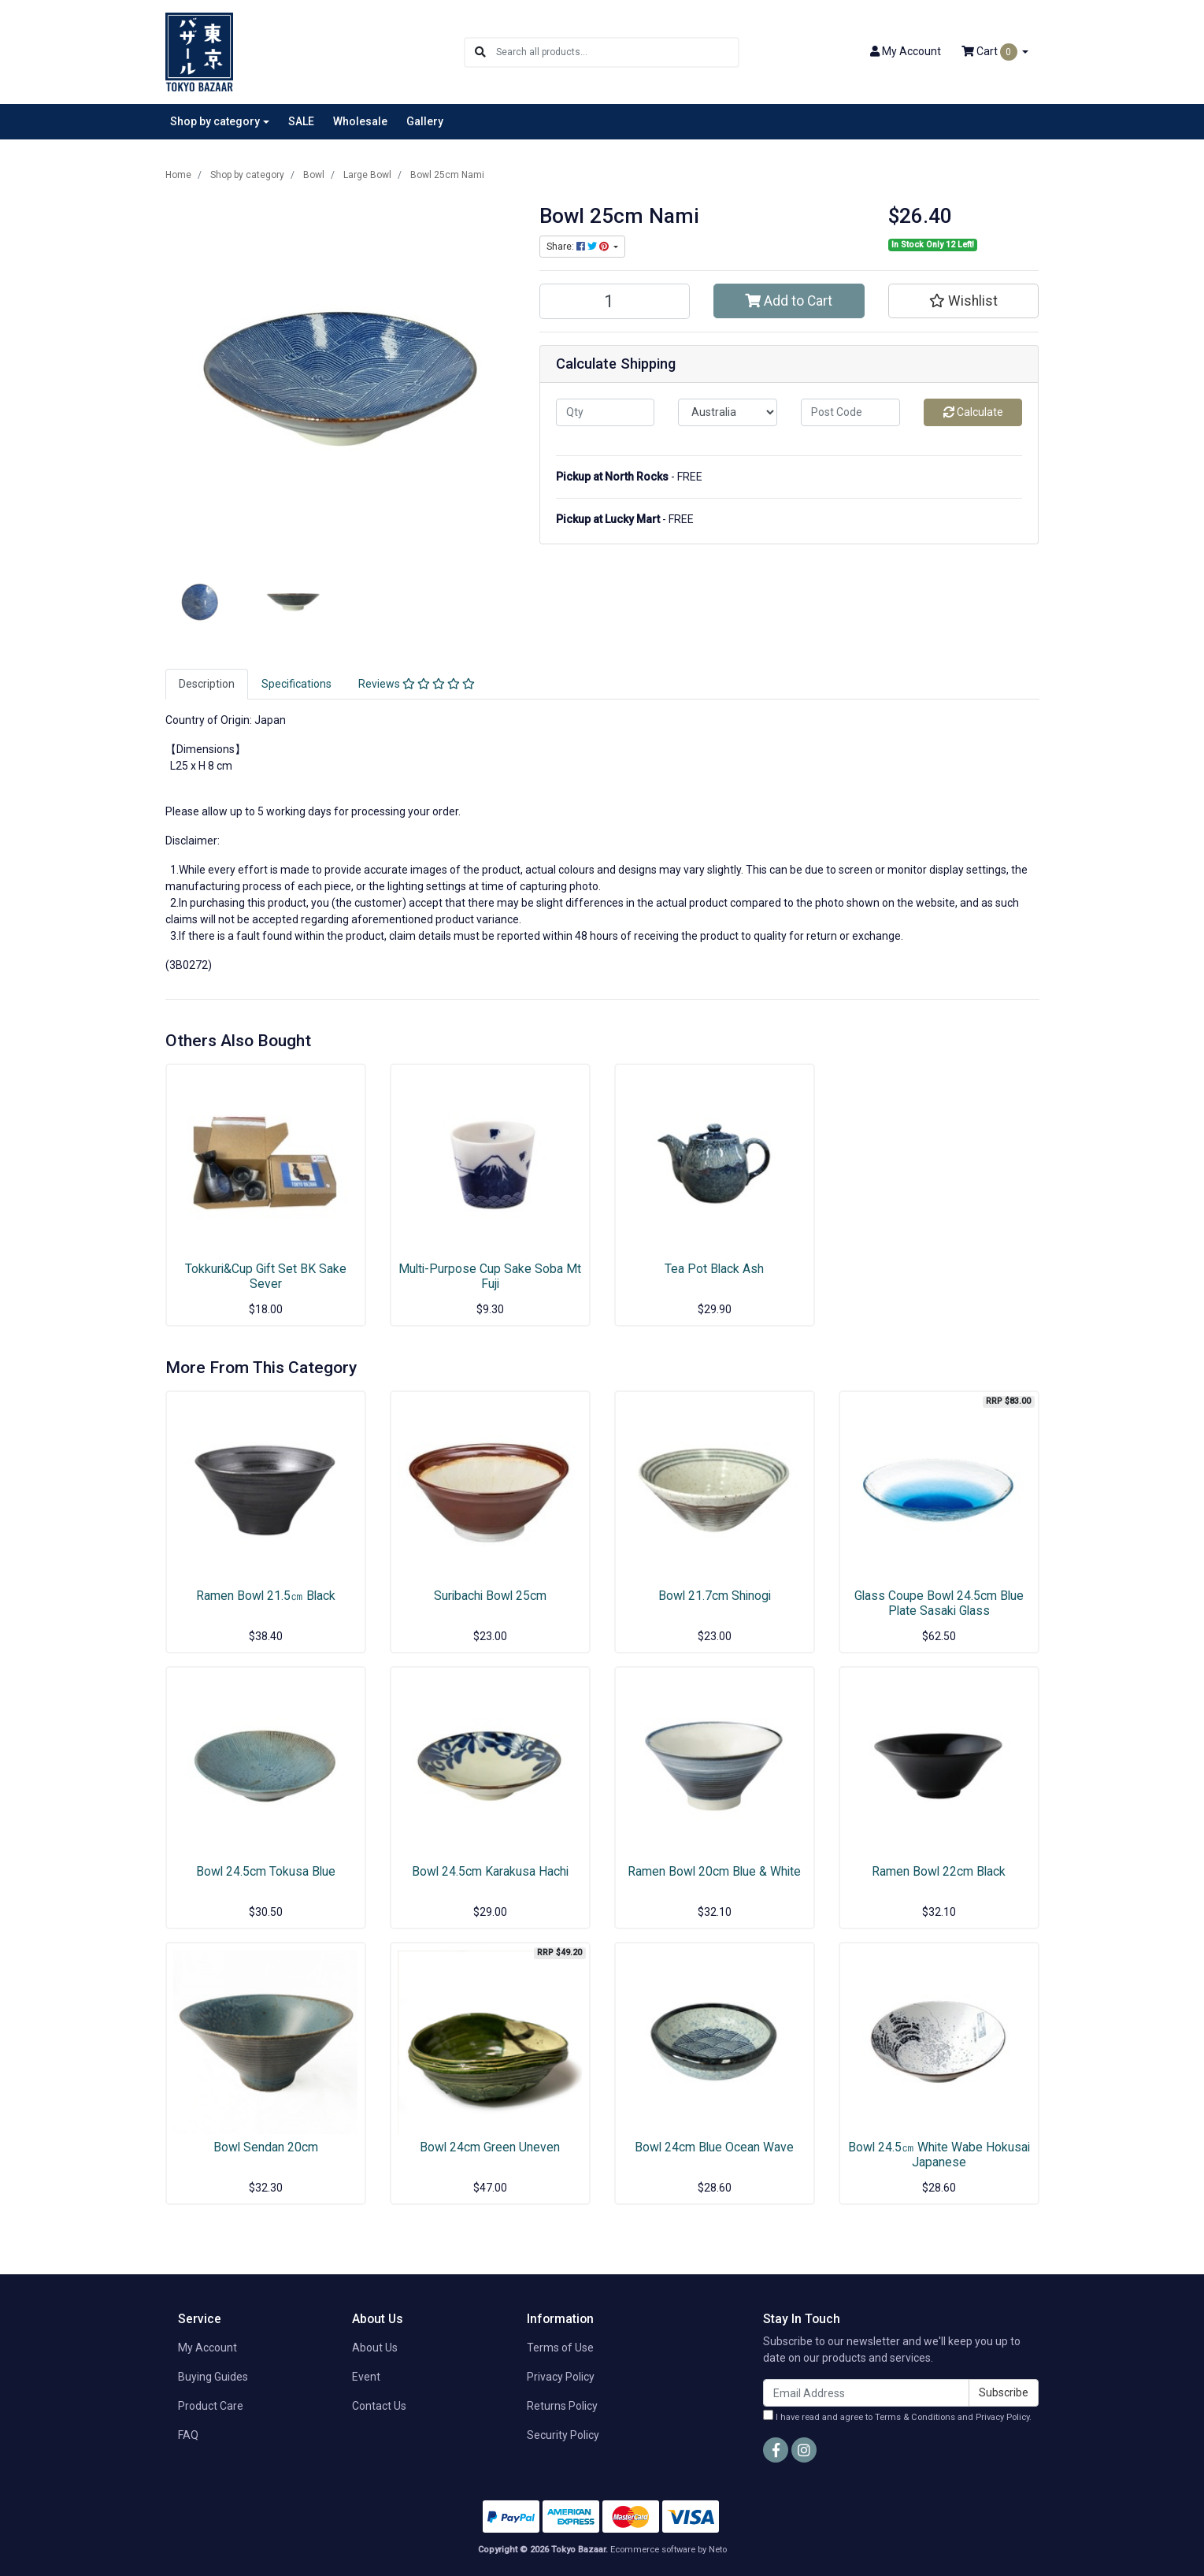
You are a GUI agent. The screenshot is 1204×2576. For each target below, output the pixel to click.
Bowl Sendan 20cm (265, 2147)
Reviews (416, 683)
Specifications (296, 683)
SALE (301, 121)
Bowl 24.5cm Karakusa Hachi (490, 1871)
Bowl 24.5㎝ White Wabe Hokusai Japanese (939, 2155)
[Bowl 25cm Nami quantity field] (615, 301)
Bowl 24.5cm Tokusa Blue (265, 1871)
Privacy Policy (561, 2376)
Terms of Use (560, 2347)
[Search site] (480, 52)
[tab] (206, 684)
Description (207, 683)
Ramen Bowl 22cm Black (939, 1871)
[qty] (605, 412)
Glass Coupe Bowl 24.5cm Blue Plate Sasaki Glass (939, 1603)
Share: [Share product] (578, 246)
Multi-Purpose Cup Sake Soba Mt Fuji (489, 1276)
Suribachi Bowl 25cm (490, 1595)
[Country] (727, 412)
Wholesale (360, 121)
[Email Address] (866, 2393)
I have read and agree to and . (897, 2416)
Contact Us (379, 2406)
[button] (963, 301)
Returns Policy (562, 2406)
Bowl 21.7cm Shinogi (714, 1595)
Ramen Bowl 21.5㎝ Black (265, 1595)
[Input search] (617, 52)
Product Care (210, 2406)
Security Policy (563, 2435)
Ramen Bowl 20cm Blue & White (714, 1871)
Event (366, 2376)
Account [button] (905, 51)
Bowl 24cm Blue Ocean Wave (714, 2147)
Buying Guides (213, 2376)
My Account (207, 2347)
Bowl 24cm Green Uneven (490, 2147)
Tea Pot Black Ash (714, 1268)
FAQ (188, 2435)
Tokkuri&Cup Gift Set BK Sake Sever (265, 1276)
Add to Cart (788, 301)
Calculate (973, 412)
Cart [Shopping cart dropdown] (990, 52)
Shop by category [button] (215, 121)
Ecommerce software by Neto (668, 2549)
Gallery (424, 121)
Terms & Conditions (915, 2417)
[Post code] (850, 412)
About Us (375, 2347)
